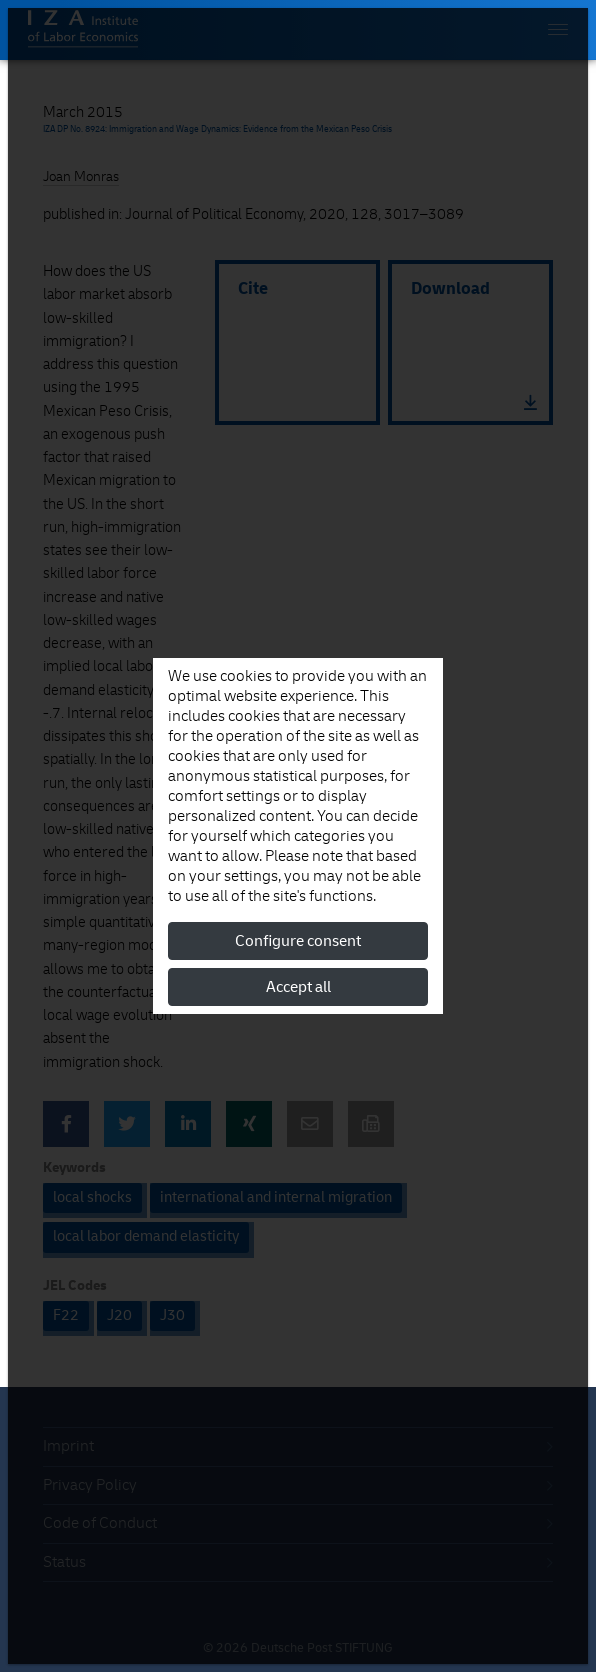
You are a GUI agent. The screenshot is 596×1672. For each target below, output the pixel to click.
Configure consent (298, 941)
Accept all (298, 987)
